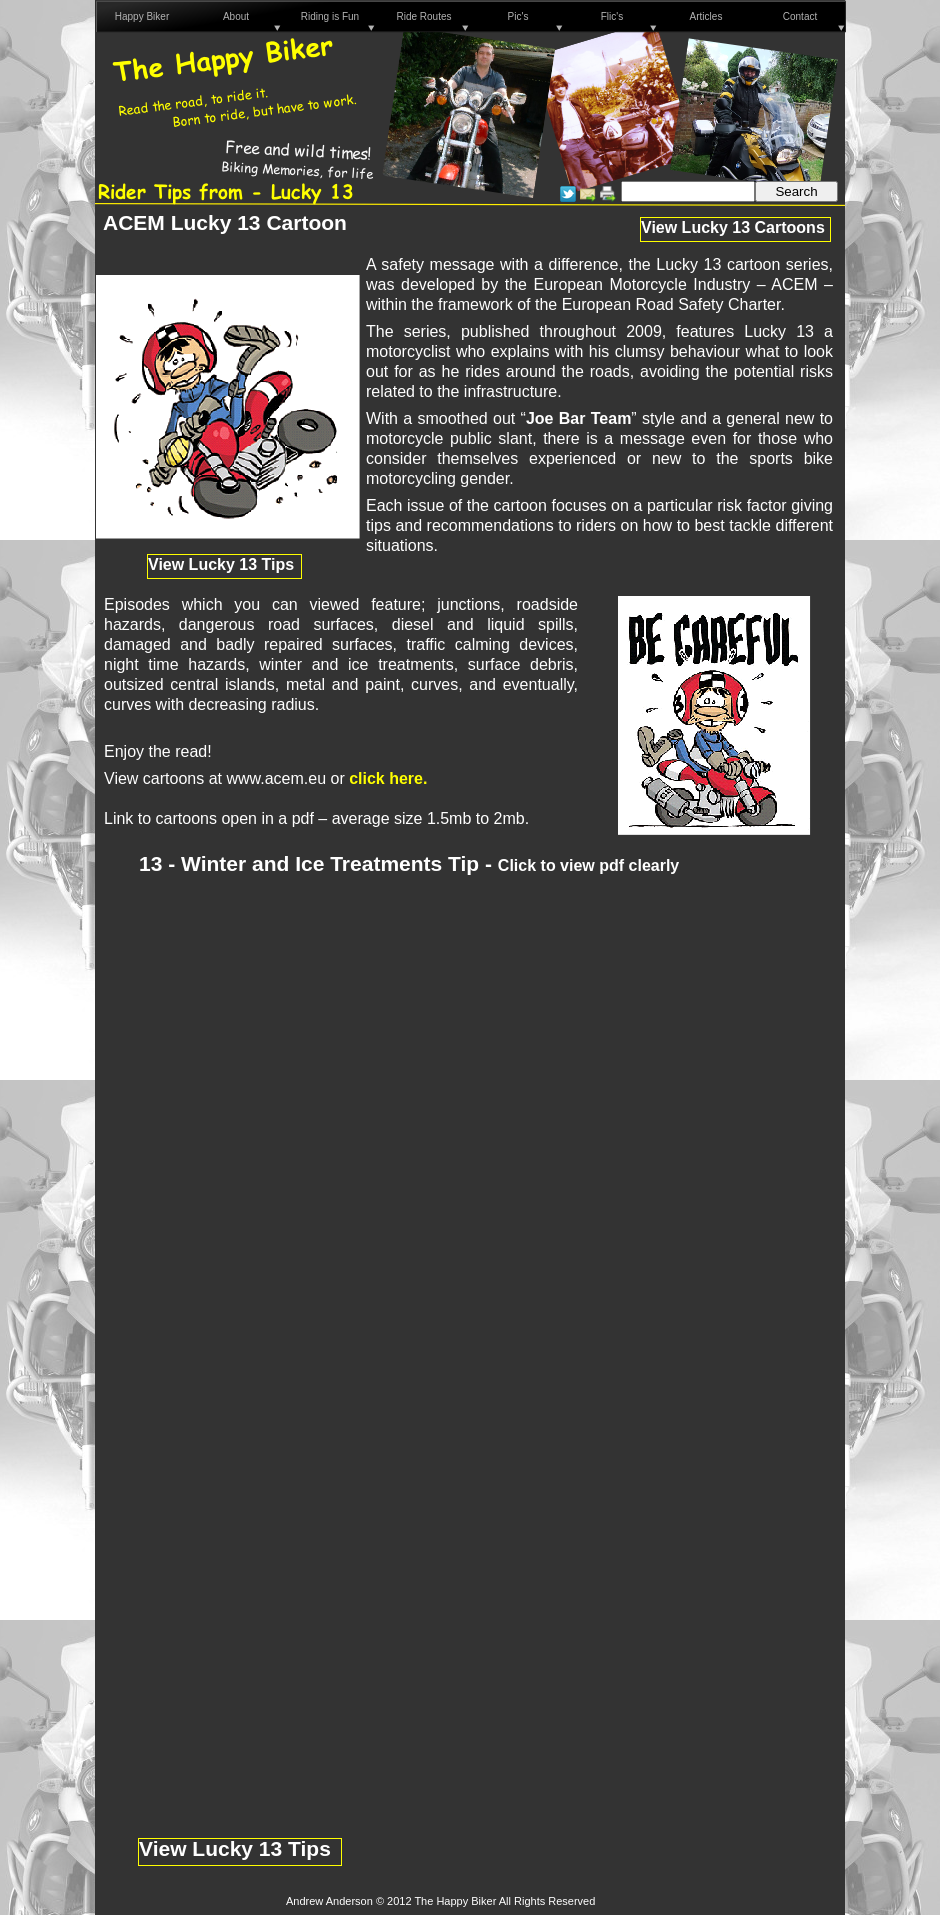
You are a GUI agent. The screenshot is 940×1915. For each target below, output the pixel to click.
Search (796, 191)
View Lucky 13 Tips (235, 1848)
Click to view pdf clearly (588, 865)
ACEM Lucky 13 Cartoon (225, 222)
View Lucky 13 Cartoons (733, 227)
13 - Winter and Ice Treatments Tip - (318, 863)
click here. (388, 778)
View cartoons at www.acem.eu (215, 778)
